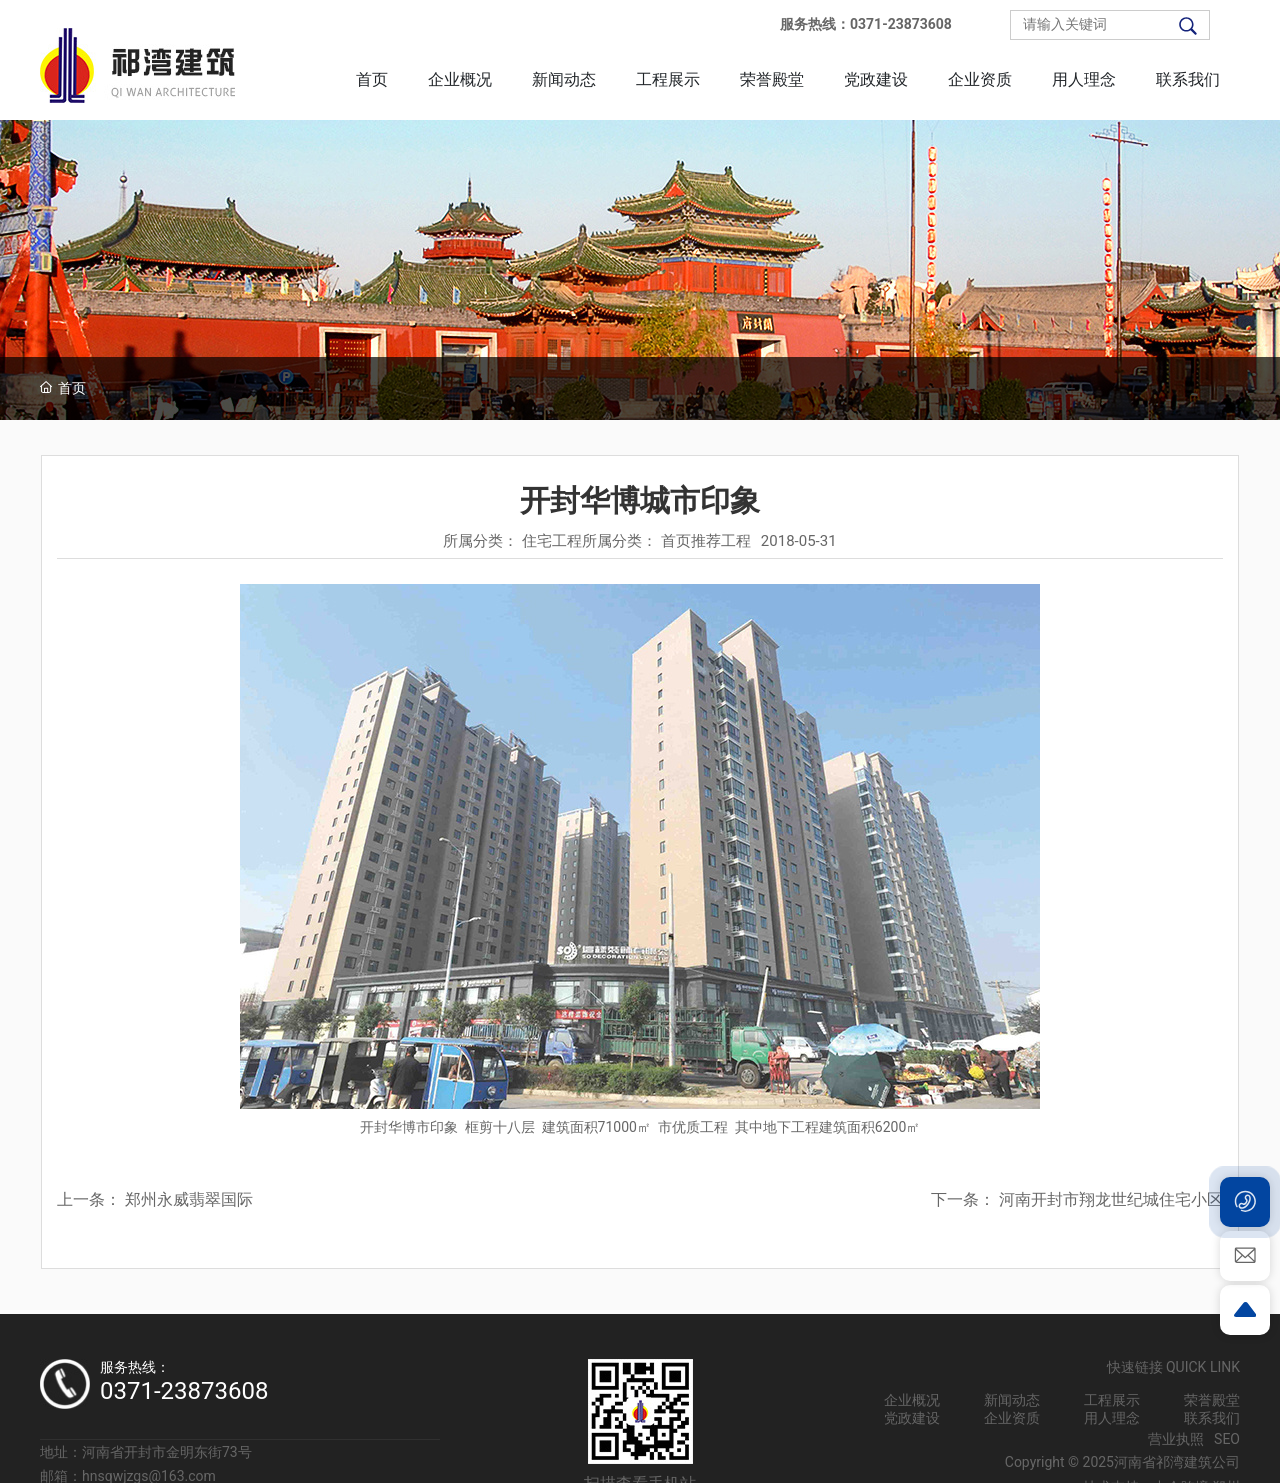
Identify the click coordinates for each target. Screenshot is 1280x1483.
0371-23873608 (184, 1391)
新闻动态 (1012, 1400)
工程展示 (1112, 1400)
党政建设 (912, 1418)
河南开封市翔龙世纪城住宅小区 (1111, 1199)
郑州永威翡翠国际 (189, 1199)
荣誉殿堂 (1212, 1400)
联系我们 (1212, 1418)
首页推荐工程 (706, 541)
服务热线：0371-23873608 (866, 24)
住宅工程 (552, 541)
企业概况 (912, 1400)
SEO (1227, 1439)
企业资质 (1012, 1418)
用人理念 (1112, 1418)
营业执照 (1176, 1439)
